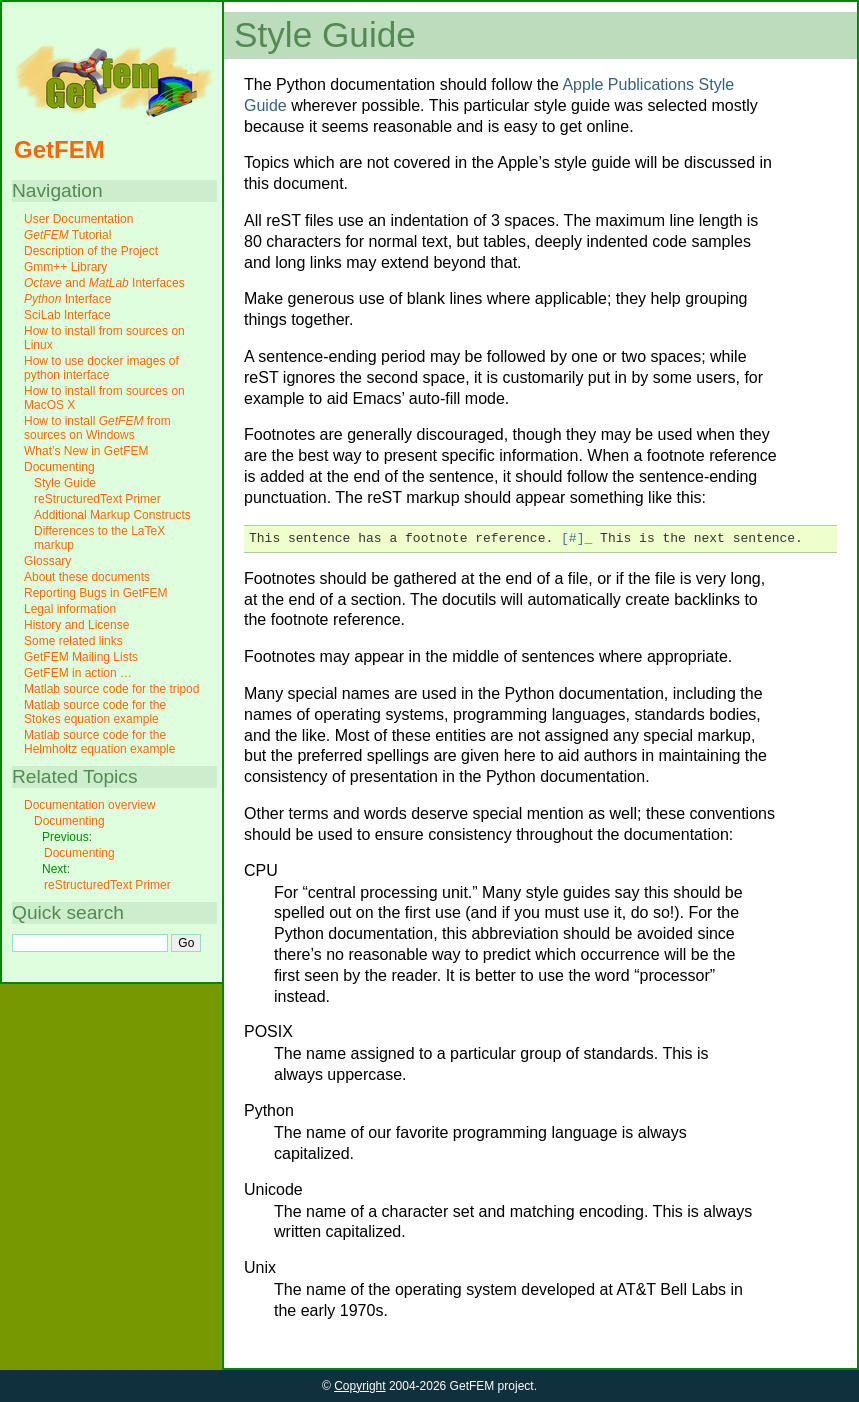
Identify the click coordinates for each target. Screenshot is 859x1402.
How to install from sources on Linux (104, 338)
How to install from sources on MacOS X (104, 398)
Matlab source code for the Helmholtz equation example (99, 742)
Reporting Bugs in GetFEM (95, 593)
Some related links (73, 641)
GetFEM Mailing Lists (81, 657)
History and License (76, 625)
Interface (67, 299)
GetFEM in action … (78, 673)
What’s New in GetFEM (86, 451)
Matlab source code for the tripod (111, 689)
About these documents (87, 577)
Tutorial (67, 235)
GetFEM (59, 149)
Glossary (47, 561)
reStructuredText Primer (97, 499)
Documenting (59, 467)
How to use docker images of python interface (101, 368)
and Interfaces (104, 283)
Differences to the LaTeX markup (99, 538)
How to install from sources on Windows (97, 428)
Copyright (359, 1386)
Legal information (70, 609)
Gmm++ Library (65, 267)
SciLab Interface (67, 315)
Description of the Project (91, 251)
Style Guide (65, 483)
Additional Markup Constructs (112, 515)
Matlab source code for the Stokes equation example (95, 712)
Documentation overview (89, 805)
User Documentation (78, 219)
